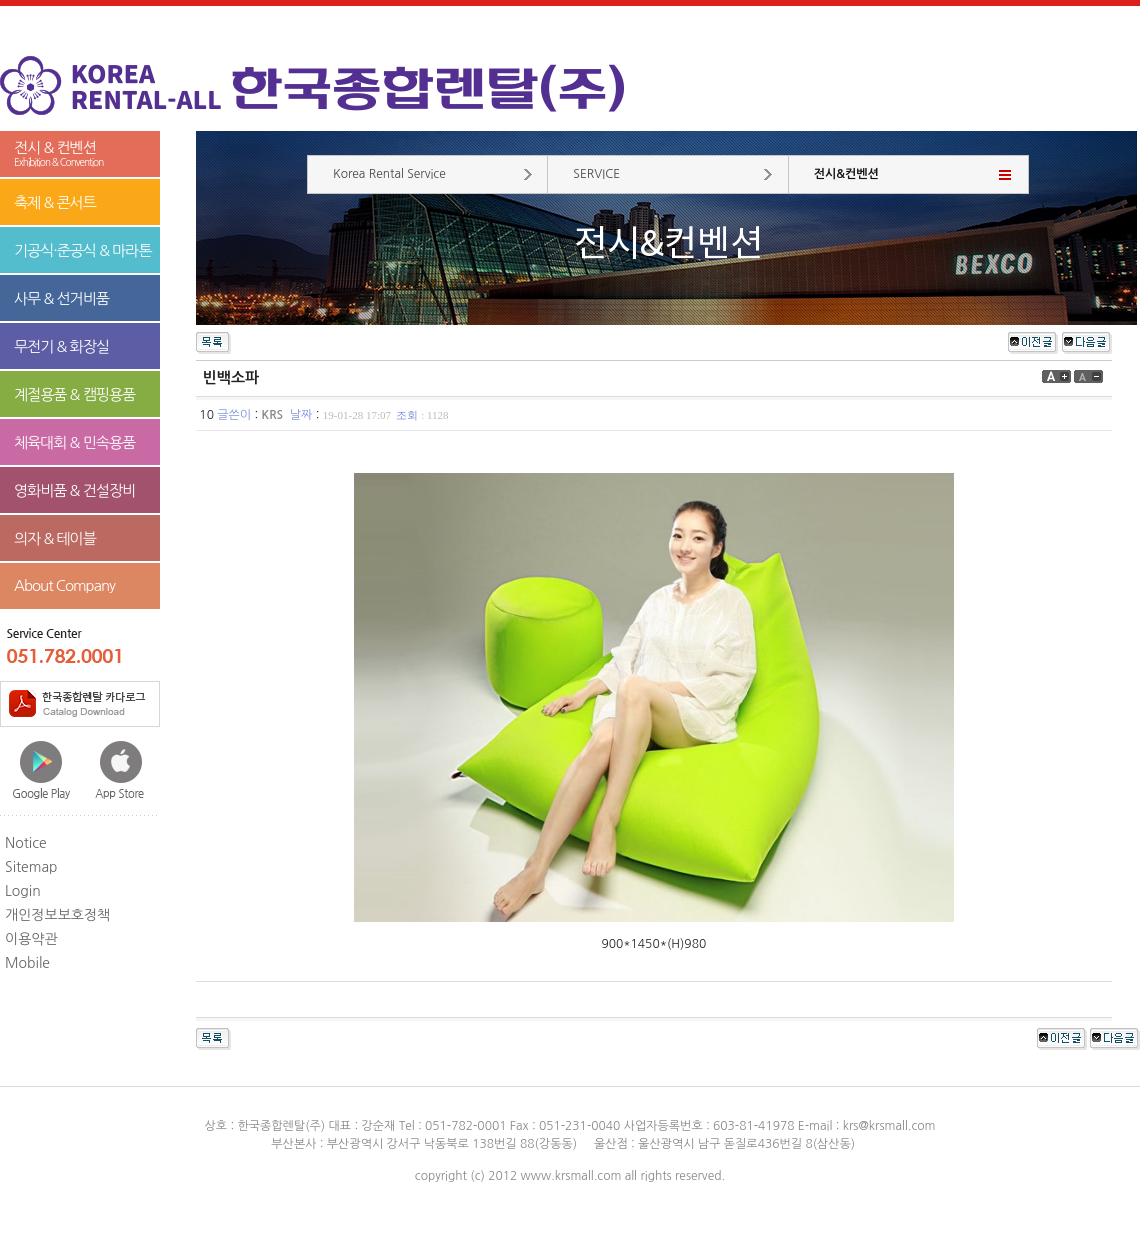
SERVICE (596, 174)
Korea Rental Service (389, 174)
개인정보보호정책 (57, 915)
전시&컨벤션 (846, 174)
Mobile (27, 963)
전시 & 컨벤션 (80, 154)
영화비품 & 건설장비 (74, 490)
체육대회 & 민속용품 (74, 442)
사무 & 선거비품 (61, 298)
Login (23, 891)
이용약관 (31, 939)
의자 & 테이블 (55, 538)
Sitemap (31, 867)
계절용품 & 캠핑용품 (74, 394)
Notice (26, 843)
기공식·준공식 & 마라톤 (83, 250)
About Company (64, 585)
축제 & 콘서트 (55, 202)
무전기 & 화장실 (61, 346)
